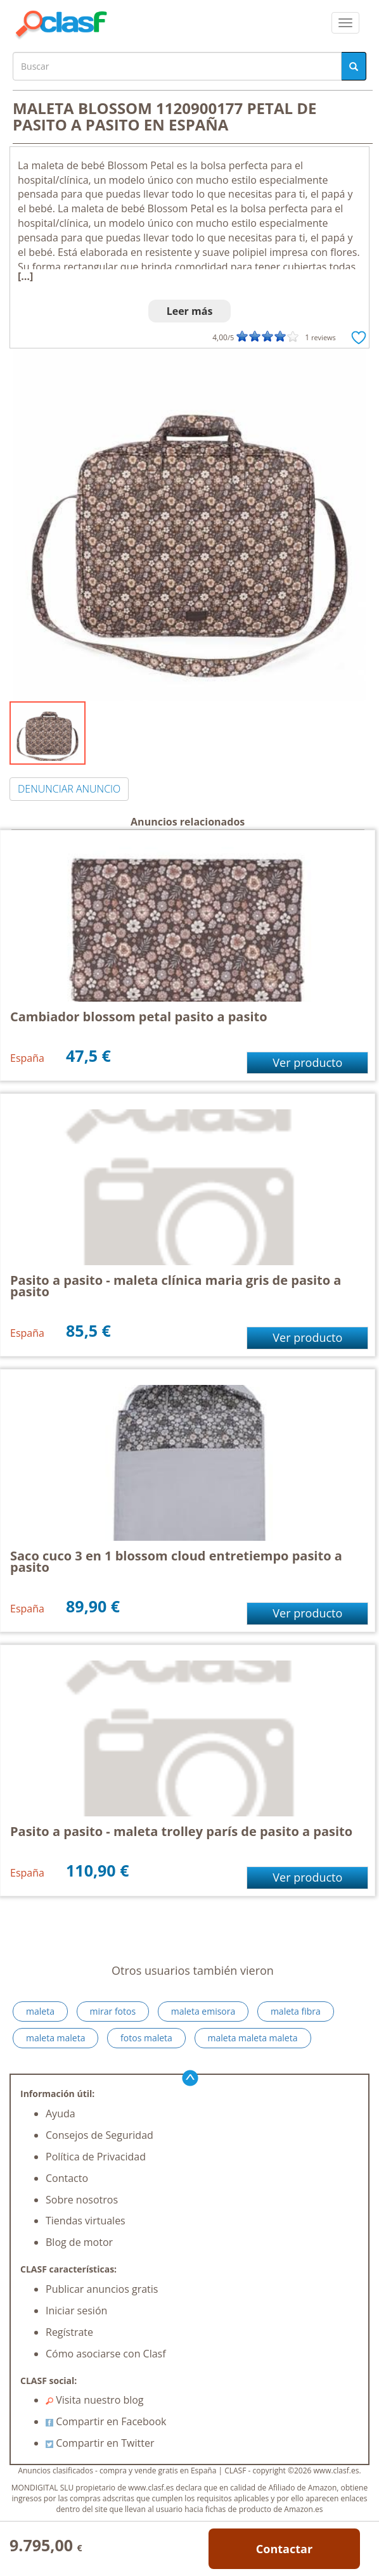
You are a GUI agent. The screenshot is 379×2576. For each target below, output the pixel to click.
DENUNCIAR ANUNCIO (69, 789)
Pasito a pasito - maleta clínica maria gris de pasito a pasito (175, 1286)
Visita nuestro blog (95, 2400)
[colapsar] (345, 23)
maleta (40, 2011)
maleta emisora (203, 2011)
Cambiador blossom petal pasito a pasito (138, 1016)
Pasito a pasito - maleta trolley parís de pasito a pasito (181, 1831)
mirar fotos (113, 2011)
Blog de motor (79, 2242)
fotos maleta (146, 2038)
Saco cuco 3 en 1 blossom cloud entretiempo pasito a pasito (176, 1561)
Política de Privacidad (96, 2157)
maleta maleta (55, 2038)
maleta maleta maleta (253, 2038)
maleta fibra (296, 2011)
